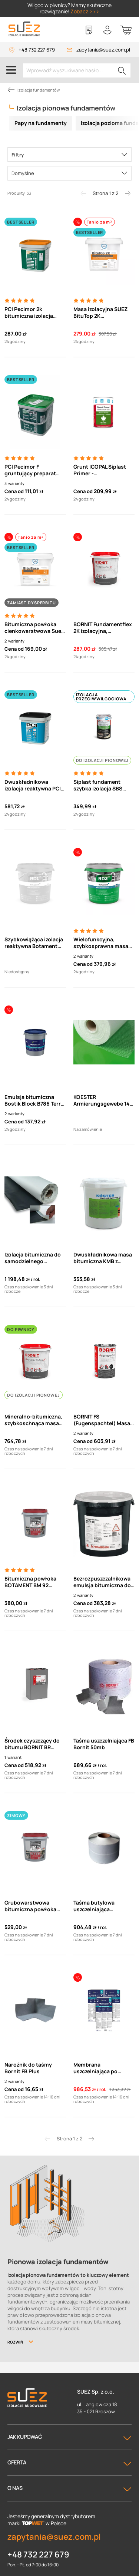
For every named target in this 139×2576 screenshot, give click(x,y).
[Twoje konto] (107, 30)
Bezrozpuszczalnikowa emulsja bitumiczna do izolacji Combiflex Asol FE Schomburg (102, 1582)
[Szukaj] (122, 70)
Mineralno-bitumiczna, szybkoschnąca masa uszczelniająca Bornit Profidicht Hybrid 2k (33, 1420)
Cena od (14, 491)
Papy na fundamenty (40, 122)
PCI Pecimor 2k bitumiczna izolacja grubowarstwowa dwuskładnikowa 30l (30, 312)
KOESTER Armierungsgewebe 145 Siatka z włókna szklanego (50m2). (103, 1100)
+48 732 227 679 (37, 49)
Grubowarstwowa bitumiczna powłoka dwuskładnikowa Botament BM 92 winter (33, 1906)
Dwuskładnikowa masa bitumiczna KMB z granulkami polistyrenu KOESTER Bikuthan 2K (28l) (103, 1258)
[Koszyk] (126, 30)
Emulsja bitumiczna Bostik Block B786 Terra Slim (34, 1100)
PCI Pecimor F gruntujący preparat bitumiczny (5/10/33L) (32, 470)
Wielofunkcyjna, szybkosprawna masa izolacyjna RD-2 (100, 943)
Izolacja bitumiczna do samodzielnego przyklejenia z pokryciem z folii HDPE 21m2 (32, 1258)
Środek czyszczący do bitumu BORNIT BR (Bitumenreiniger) (32, 1744)
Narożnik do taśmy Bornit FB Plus (28, 2068)
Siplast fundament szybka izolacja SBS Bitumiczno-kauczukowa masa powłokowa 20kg (97, 785)
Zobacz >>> (84, 11)
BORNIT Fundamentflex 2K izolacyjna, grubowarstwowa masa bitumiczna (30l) (103, 627)
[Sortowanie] (69, 173)
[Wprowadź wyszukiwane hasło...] (76, 70)
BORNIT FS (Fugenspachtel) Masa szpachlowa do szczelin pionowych (102, 1420)
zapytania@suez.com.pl (103, 49)
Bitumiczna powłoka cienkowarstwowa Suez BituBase (34, 627)
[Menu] (11, 70)
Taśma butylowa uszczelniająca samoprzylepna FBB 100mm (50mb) (98, 1906)
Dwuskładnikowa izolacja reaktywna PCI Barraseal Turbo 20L (32, 785)
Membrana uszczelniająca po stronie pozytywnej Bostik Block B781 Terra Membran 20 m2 (102, 2068)
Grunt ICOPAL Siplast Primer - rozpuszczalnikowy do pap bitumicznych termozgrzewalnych (101, 470)
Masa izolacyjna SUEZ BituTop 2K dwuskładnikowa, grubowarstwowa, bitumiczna (100, 312)
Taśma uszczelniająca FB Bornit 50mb (103, 1744)
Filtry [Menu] (17, 154)
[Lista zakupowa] (89, 30)
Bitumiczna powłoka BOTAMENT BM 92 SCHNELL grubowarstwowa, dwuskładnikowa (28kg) (30, 1582)
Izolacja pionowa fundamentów (66, 107)
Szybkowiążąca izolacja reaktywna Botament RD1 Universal (33, 943)
